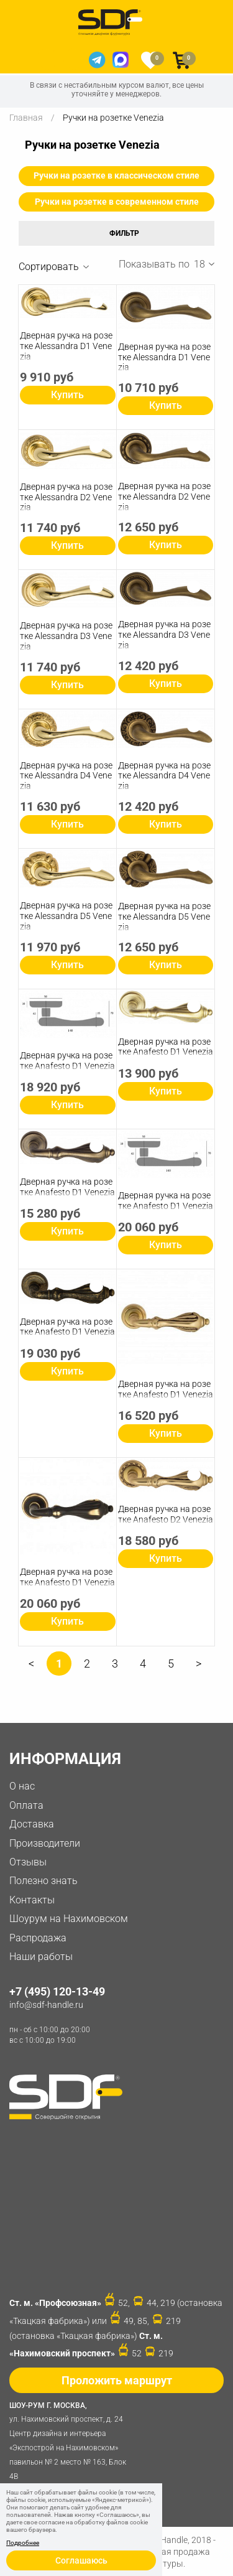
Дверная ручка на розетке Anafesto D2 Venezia (165, 1514)
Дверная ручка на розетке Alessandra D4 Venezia (66, 775)
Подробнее (22, 2543)
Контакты (32, 1900)
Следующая (198, 1667)
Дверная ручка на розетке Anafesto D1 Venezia (67, 1060)
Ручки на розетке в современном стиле (117, 202)
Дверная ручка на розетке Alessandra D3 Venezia (66, 635)
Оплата (26, 1805)
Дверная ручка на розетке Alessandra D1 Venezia (66, 346)
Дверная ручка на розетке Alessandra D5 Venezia (66, 915)
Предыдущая (31, 1667)
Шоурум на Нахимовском (68, 1919)
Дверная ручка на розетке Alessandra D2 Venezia (66, 497)
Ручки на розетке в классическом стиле (116, 175)
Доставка (31, 1824)
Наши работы (41, 1956)
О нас (22, 1786)
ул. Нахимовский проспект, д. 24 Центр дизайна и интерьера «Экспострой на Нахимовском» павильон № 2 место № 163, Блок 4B (71, 2440)
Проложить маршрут (117, 2380)
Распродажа (37, 1938)
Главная (26, 118)
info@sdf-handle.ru (46, 2005)
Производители (44, 1843)
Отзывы (28, 1862)
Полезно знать (43, 1881)
